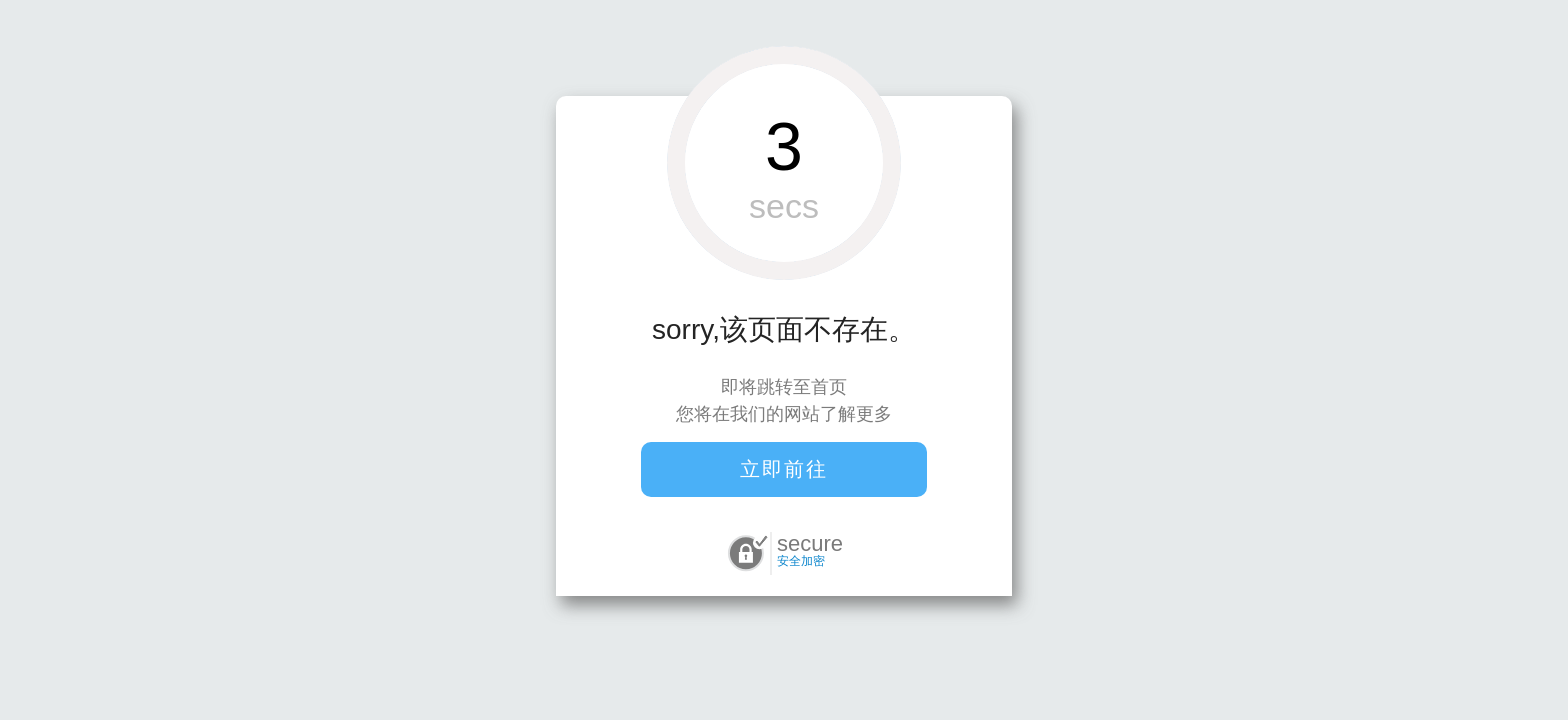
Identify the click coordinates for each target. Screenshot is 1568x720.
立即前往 (784, 469)
